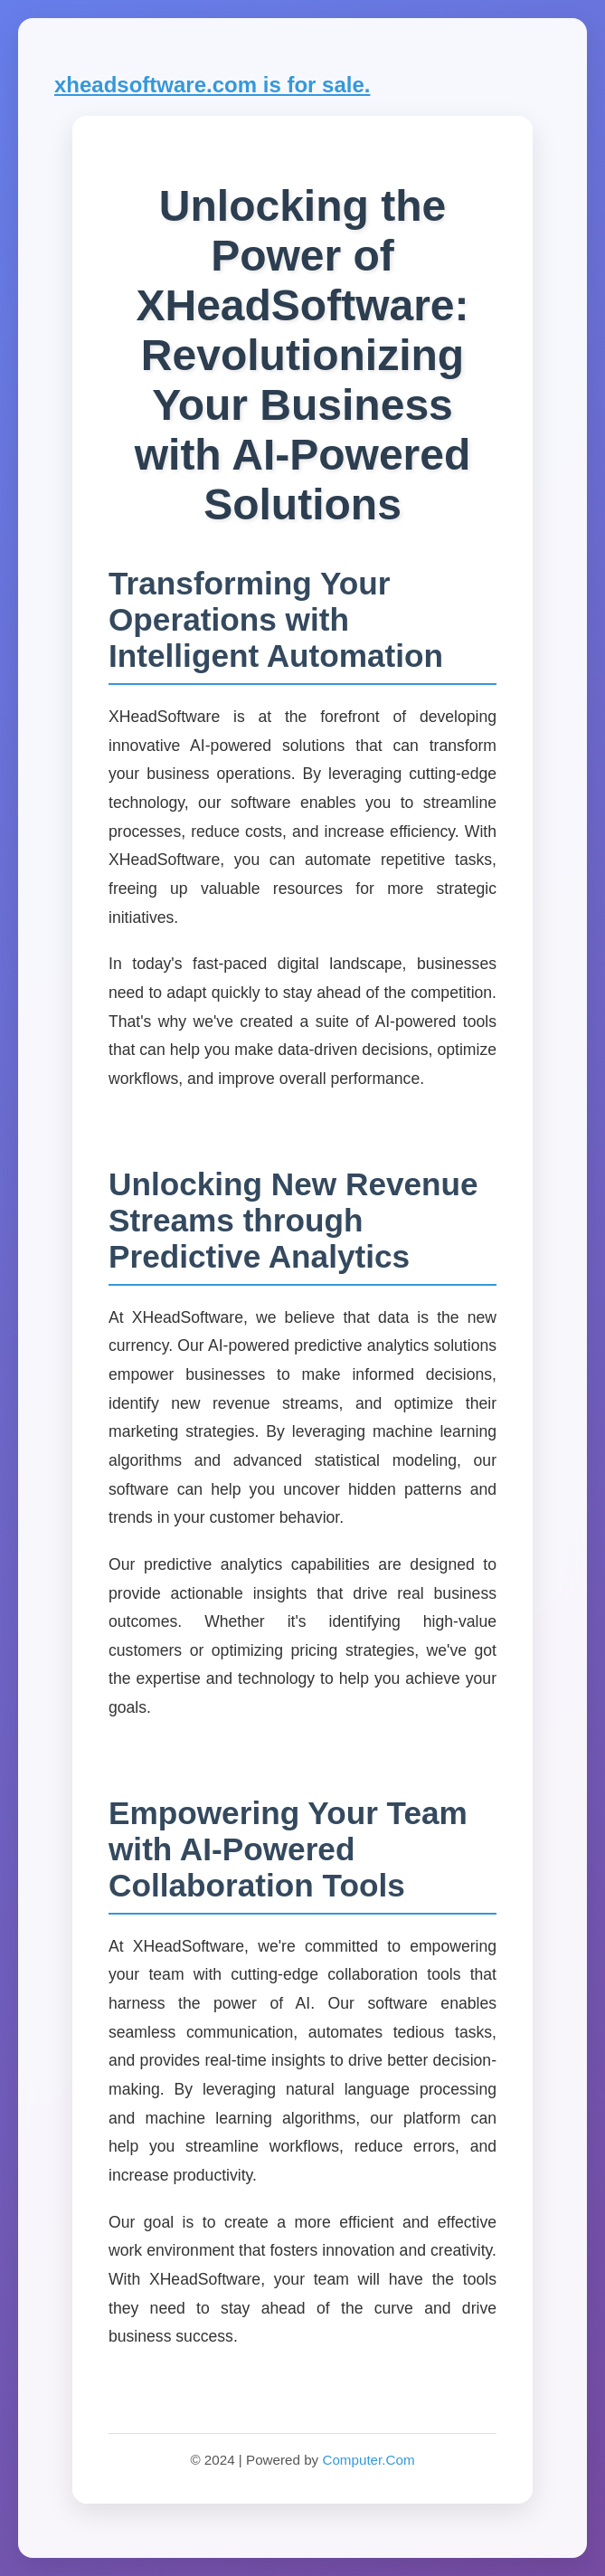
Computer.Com (368, 2459)
